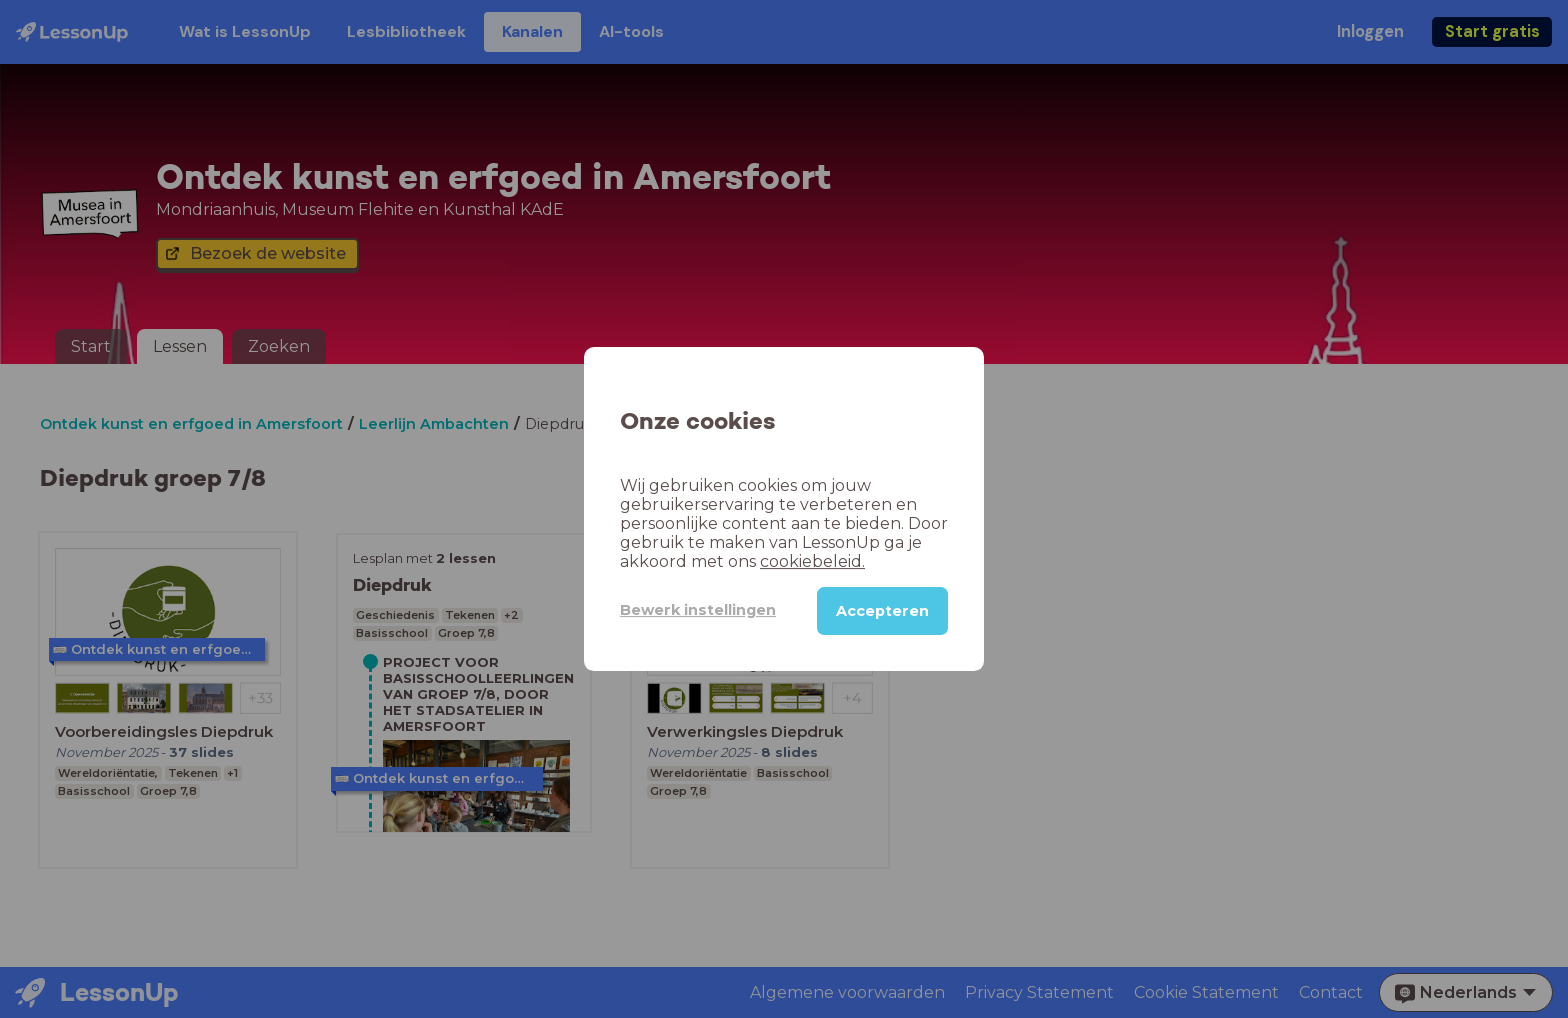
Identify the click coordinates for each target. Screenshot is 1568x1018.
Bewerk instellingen (698, 610)
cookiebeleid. (812, 561)
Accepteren (882, 611)
